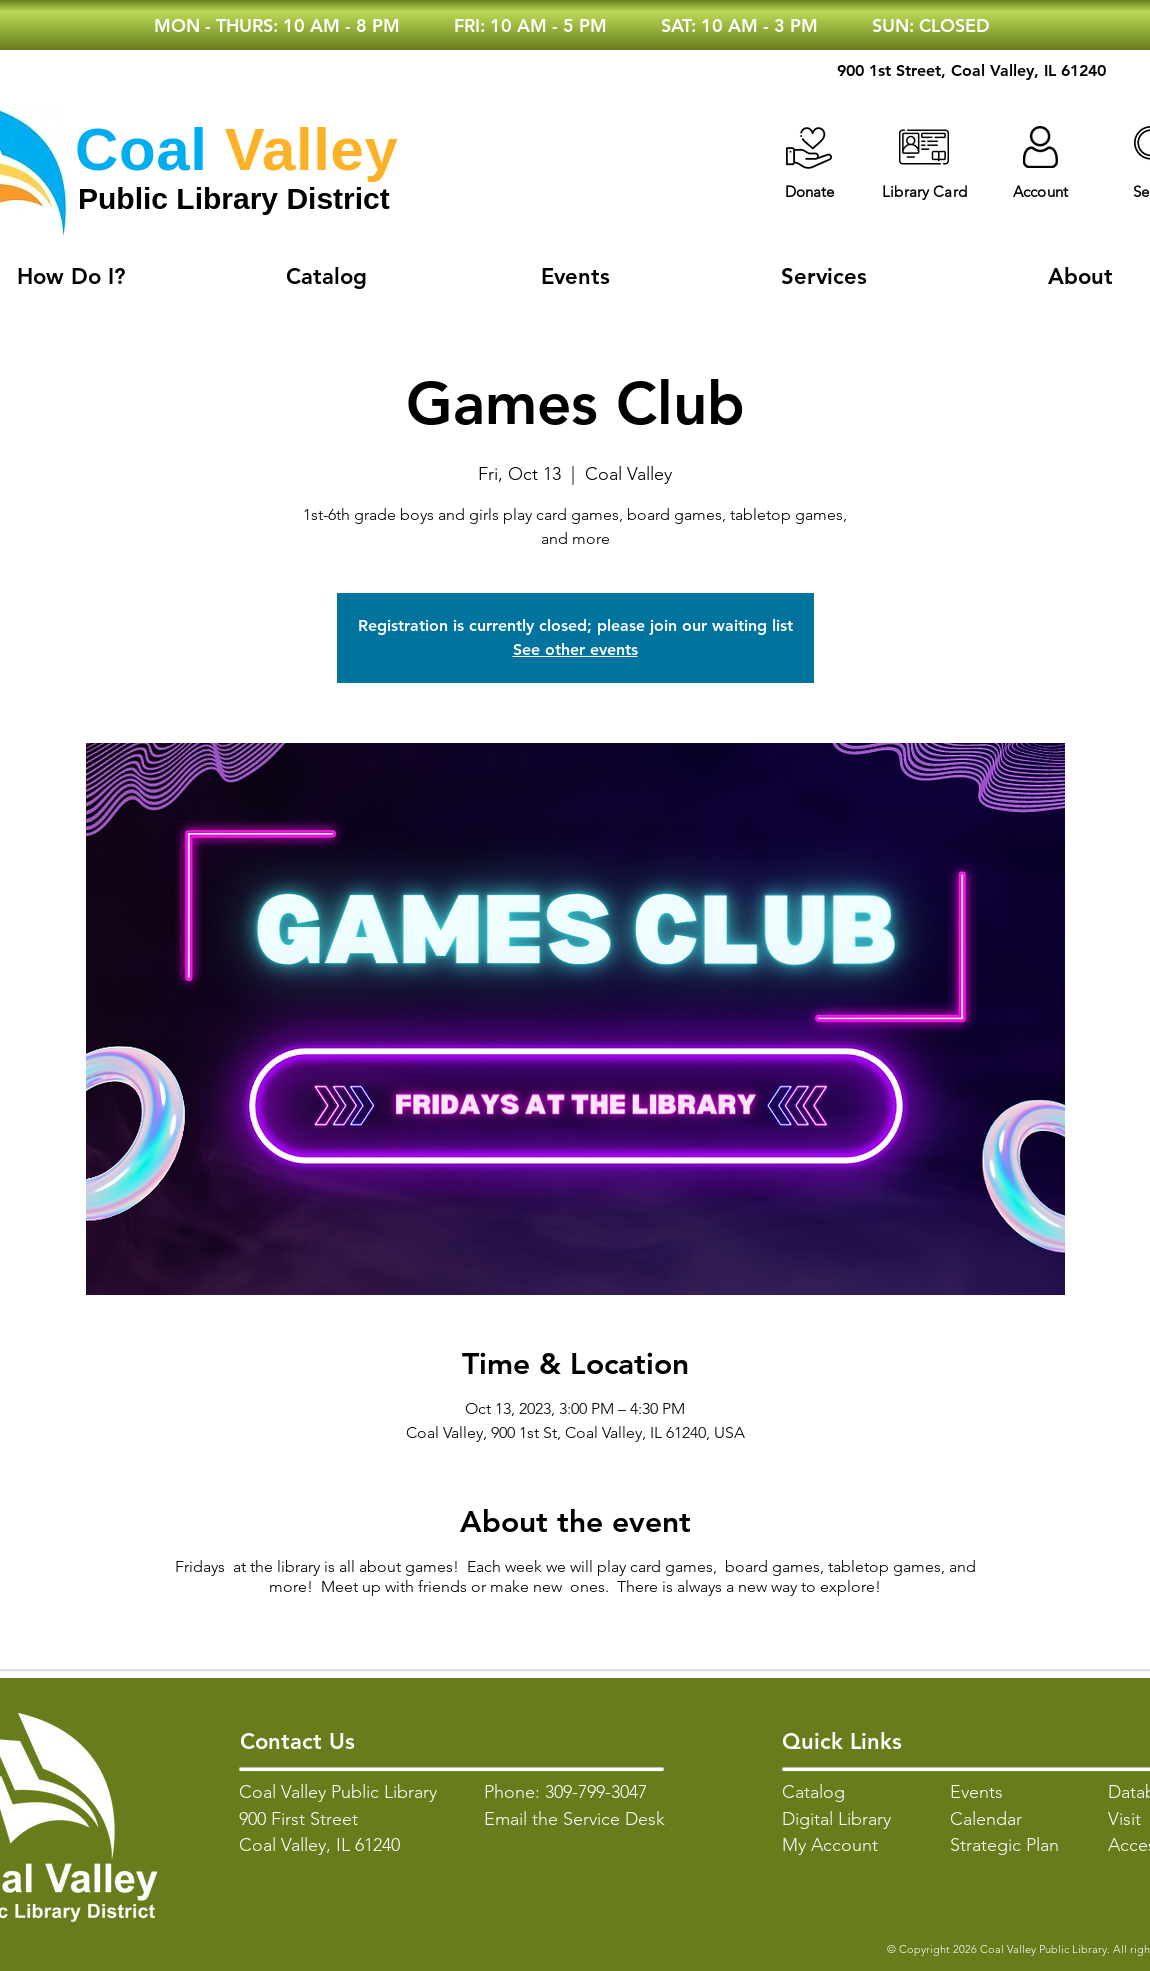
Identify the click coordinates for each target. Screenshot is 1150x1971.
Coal (141, 149)
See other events (575, 649)
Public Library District (234, 198)
